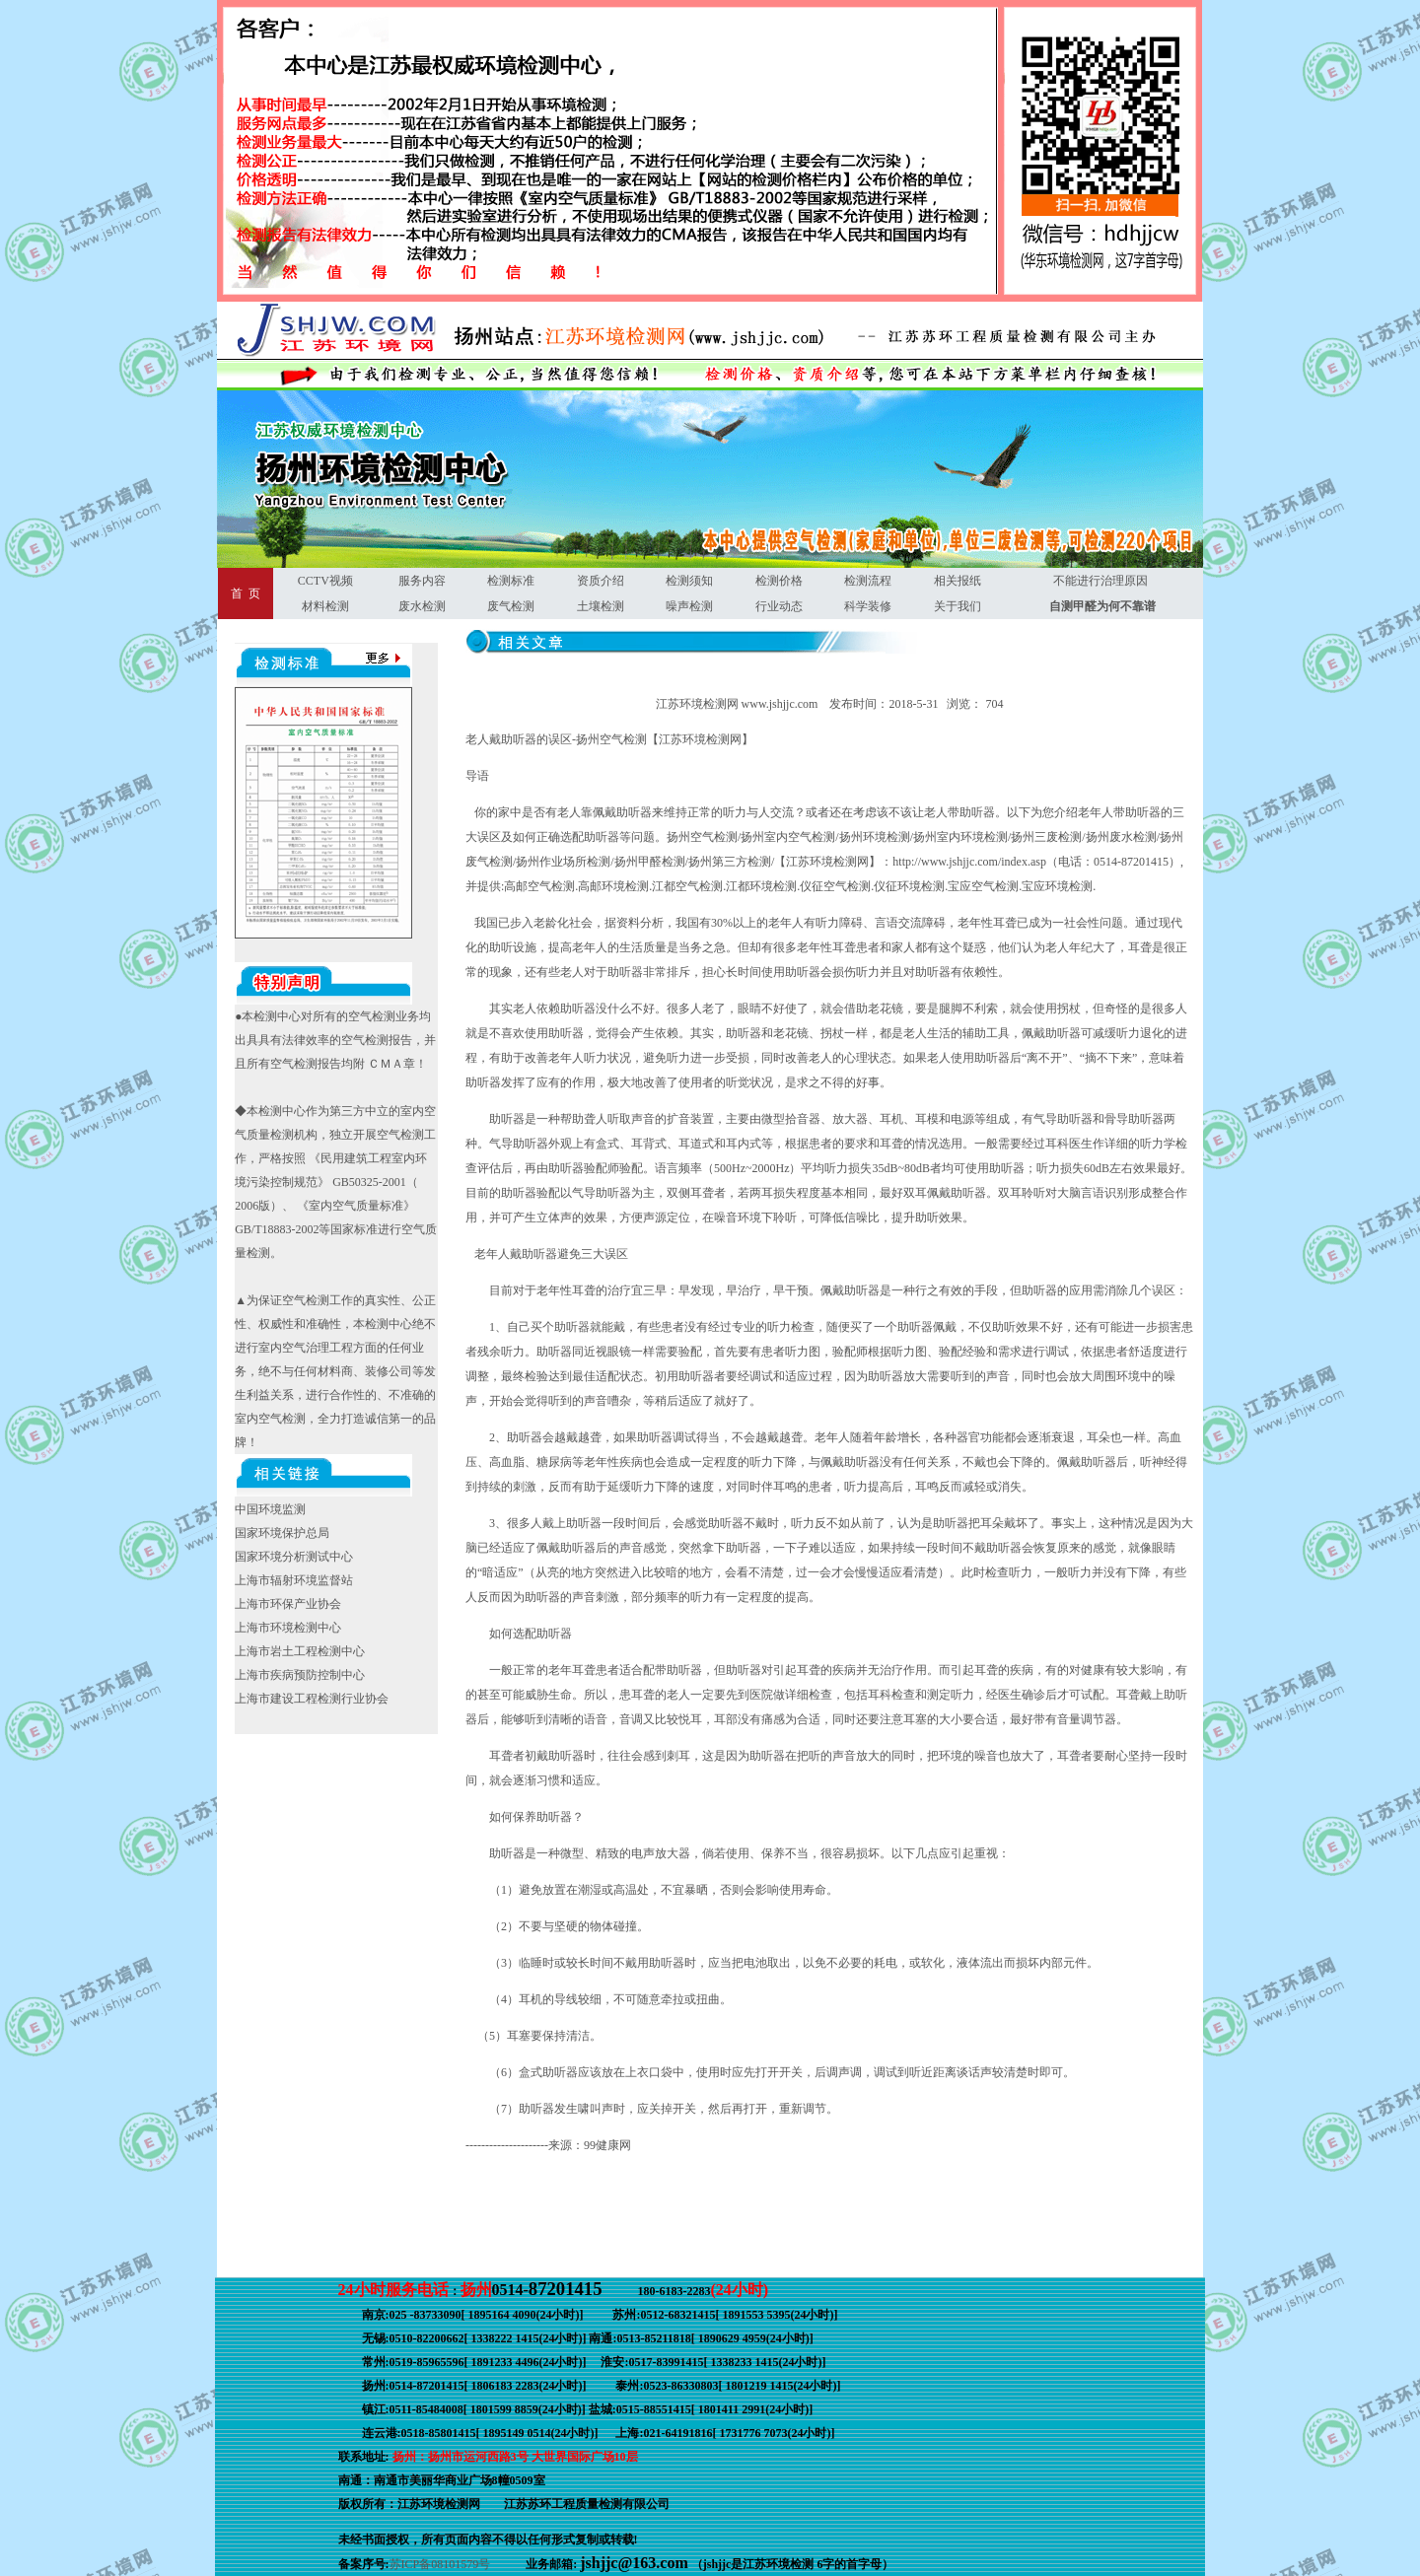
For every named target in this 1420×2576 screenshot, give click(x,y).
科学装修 (867, 606)
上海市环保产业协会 (288, 1604)
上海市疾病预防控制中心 (300, 1675)
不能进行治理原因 (1100, 581)
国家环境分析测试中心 (294, 1557)
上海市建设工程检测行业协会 (312, 1699)
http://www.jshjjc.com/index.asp (969, 862)
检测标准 (510, 581)
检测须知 (689, 581)
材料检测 (325, 606)
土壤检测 (600, 606)
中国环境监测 (270, 1509)
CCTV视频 (325, 581)
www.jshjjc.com (780, 704)
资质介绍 (600, 581)
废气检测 (510, 606)
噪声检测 (689, 606)
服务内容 (422, 581)
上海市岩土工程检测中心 (300, 1651)
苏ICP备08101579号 (440, 2564)
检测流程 (867, 581)
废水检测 (422, 606)
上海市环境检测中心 (288, 1628)
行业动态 (779, 606)
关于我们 (957, 606)
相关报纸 (957, 581)
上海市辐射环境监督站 (294, 1580)
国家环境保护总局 (282, 1533)
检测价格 (779, 581)
